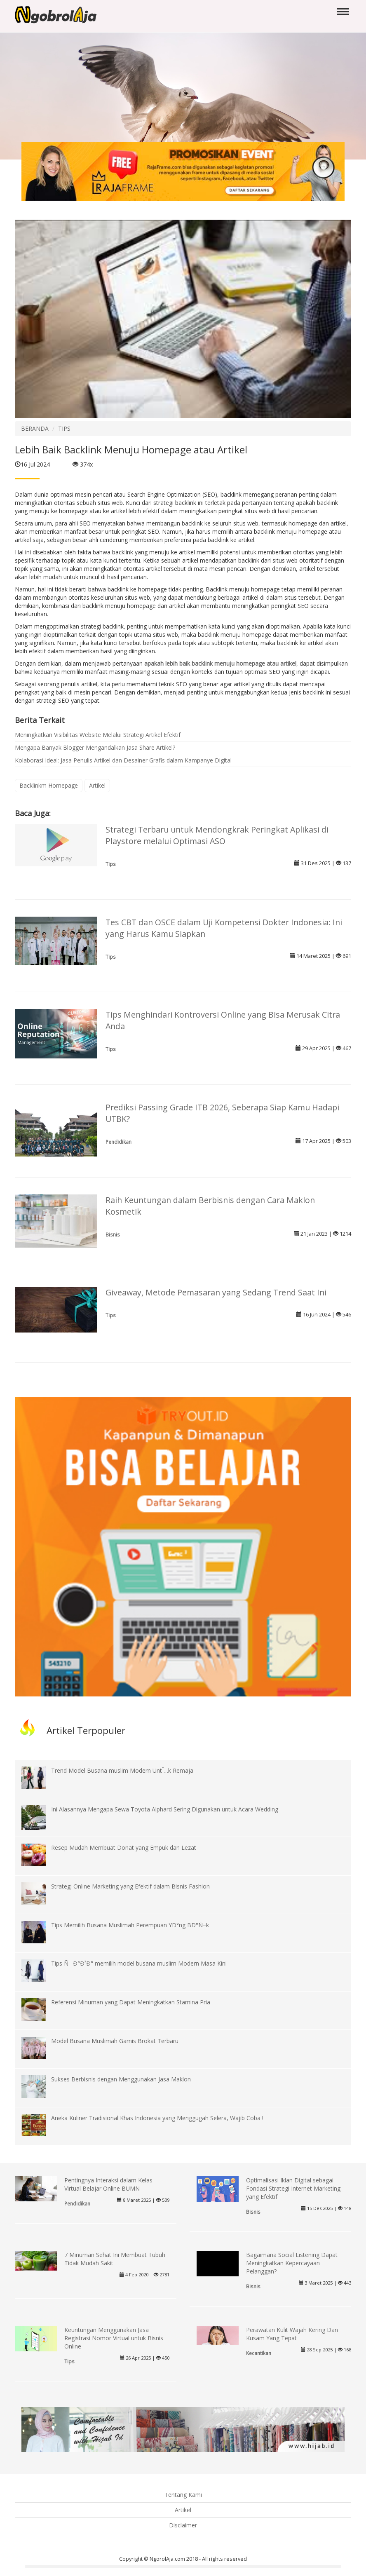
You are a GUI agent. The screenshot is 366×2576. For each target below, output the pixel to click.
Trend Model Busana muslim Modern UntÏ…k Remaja (122, 1770)
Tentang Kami (183, 2495)
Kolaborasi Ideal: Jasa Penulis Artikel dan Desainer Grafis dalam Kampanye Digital (123, 760)
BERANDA (35, 428)
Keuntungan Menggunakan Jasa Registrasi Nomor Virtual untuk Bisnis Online (113, 2338)
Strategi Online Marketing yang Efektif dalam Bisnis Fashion (130, 1886)
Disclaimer (183, 2525)
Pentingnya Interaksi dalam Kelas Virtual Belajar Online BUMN (108, 2184)
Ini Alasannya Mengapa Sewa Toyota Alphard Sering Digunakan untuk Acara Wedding (164, 1809)
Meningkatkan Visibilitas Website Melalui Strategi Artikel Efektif (98, 735)
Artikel (97, 785)
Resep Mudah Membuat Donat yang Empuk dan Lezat (123, 1847)
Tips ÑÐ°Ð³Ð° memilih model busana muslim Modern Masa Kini (139, 1963)
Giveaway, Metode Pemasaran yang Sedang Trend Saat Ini (216, 1292)
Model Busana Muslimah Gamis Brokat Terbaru (114, 2041)
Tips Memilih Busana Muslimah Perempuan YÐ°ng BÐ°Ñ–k (130, 1925)
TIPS (64, 428)
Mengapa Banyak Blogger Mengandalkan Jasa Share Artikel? (95, 747)
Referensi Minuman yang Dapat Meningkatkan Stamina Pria (130, 2002)
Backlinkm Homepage (48, 785)
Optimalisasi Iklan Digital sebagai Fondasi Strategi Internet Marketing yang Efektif (293, 2188)
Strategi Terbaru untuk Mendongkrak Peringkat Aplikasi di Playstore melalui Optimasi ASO (217, 835)
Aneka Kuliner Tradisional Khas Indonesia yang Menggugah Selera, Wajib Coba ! (157, 2118)
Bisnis (113, 1234)
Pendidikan (118, 1141)
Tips (111, 864)
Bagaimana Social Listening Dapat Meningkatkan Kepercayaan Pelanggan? (292, 2263)
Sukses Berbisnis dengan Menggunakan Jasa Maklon (121, 2079)
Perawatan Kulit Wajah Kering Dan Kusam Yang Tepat (292, 2334)
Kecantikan (258, 2353)
